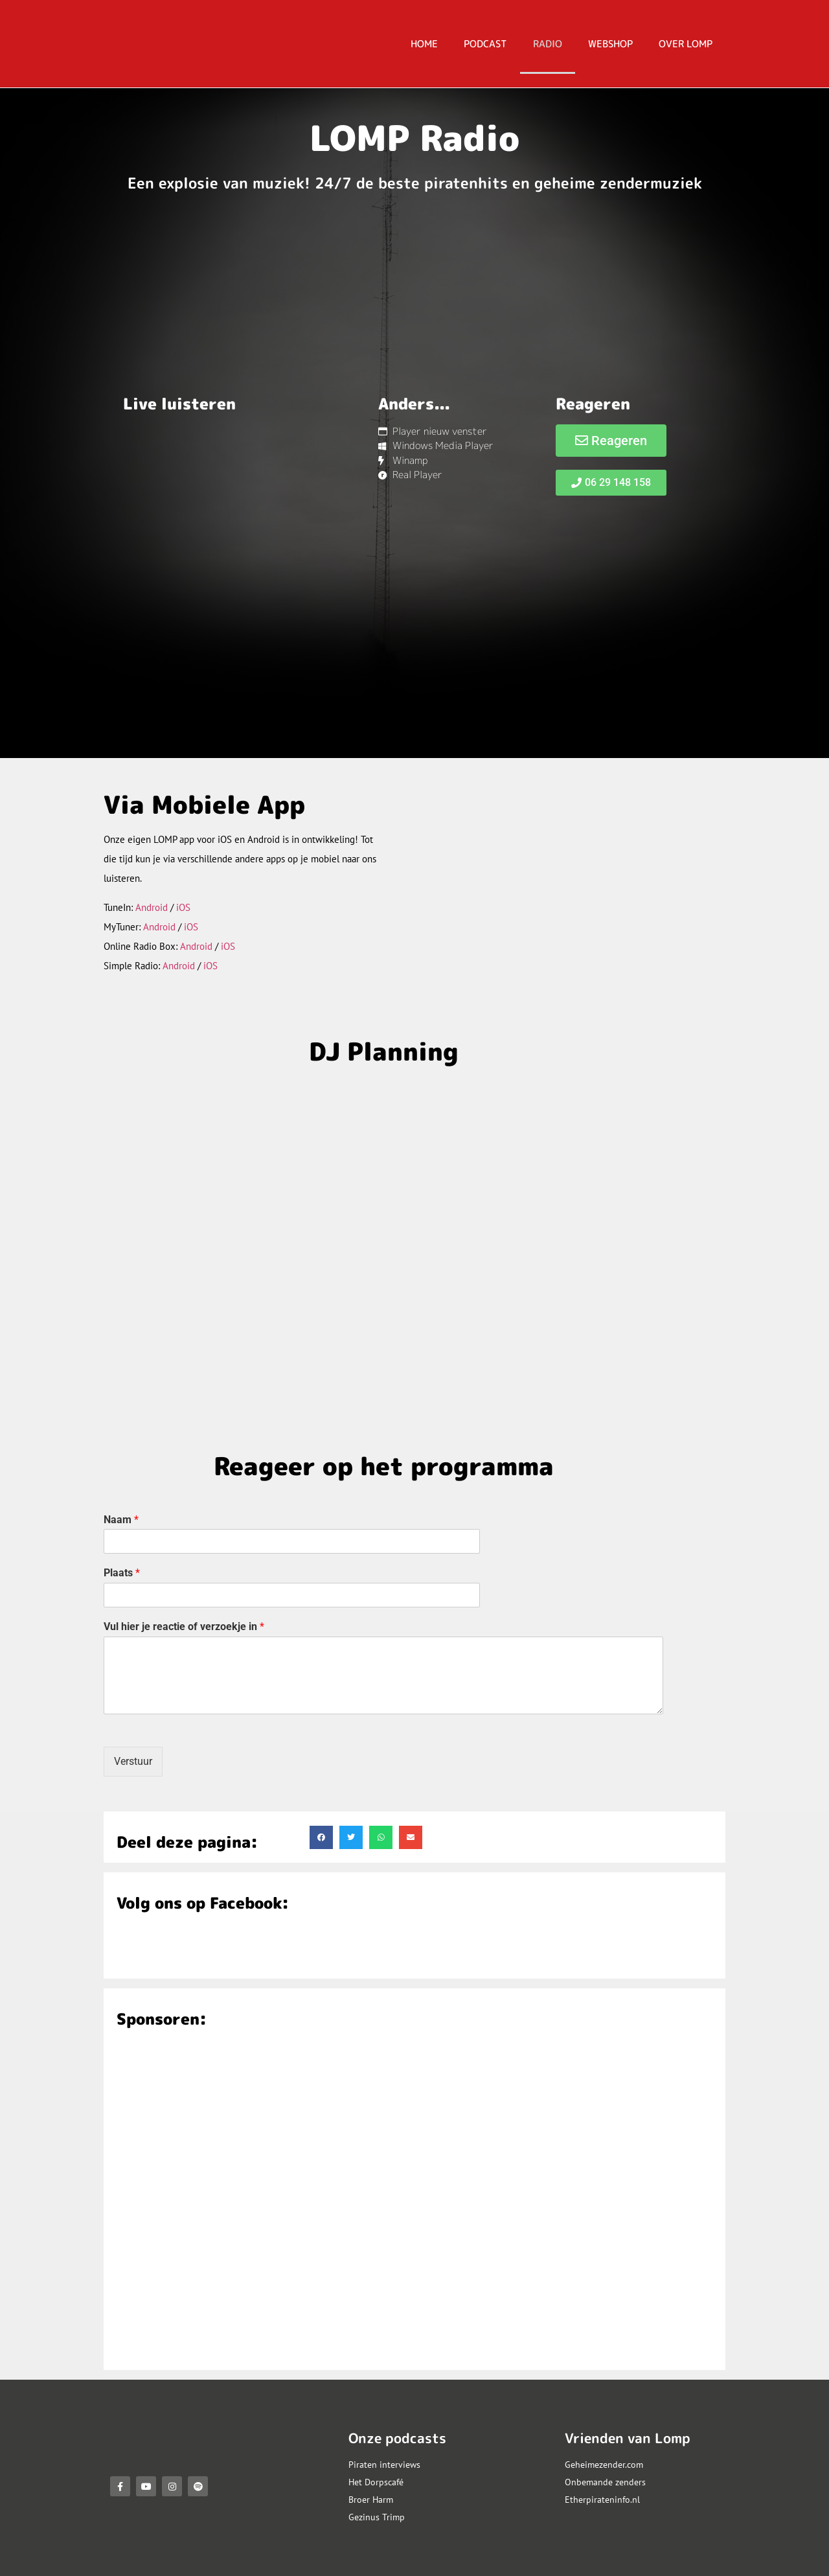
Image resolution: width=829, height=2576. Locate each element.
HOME (424, 44)
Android (151, 907)
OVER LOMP (685, 44)
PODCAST (485, 44)
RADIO (547, 44)
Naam (121, 1519)
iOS (183, 907)
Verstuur (133, 1761)
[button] (321, 1837)
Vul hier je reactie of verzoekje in (184, 1626)
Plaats (122, 1573)
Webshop (610, 44)
